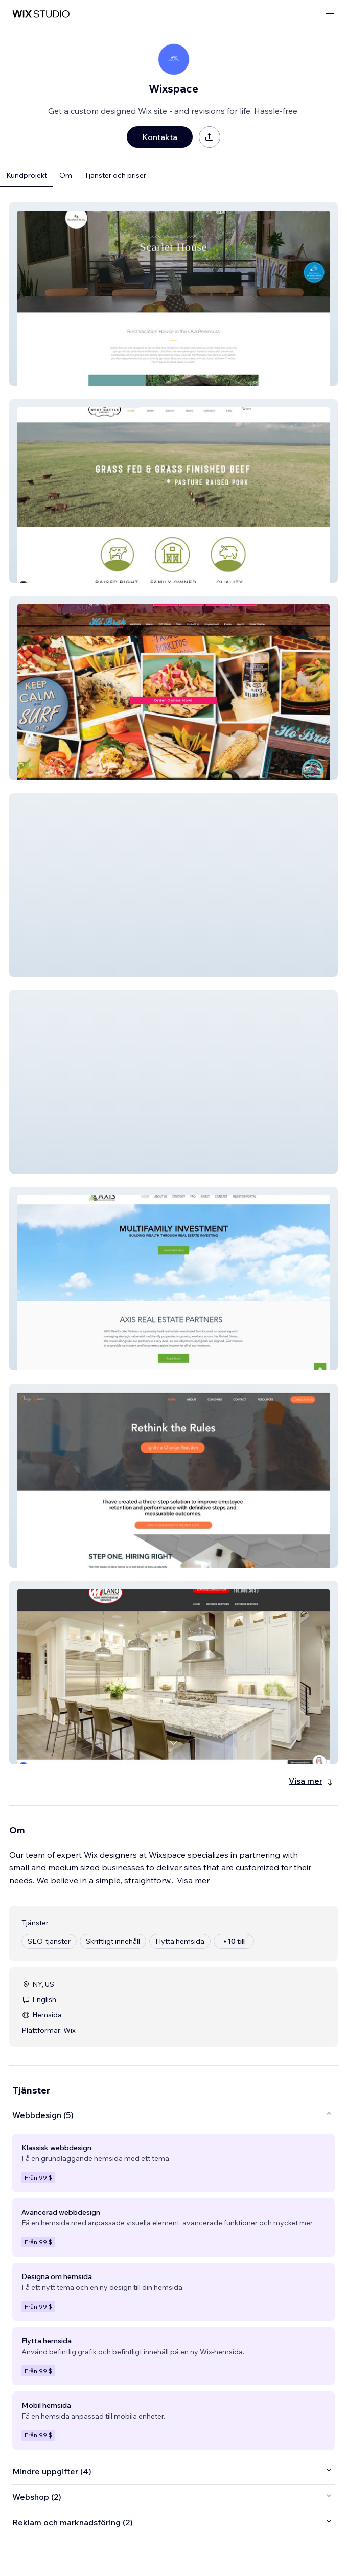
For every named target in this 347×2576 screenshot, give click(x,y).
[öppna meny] (329, 14)
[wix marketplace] (41, 14)
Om (65, 175)
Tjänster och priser (115, 175)
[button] (173, 294)
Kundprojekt (26, 175)
